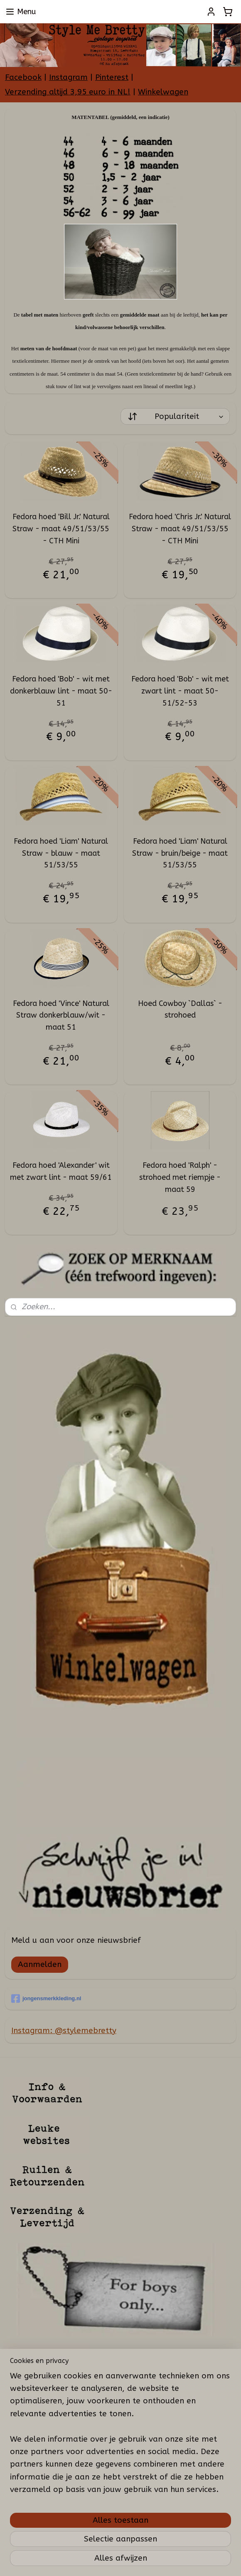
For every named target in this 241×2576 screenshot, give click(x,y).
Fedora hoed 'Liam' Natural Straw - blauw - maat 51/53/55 (61, 853)
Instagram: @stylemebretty (63, 2030)
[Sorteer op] (175, 416)
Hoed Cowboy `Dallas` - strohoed (180, 1009)
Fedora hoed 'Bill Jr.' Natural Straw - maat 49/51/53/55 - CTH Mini (61, 528)
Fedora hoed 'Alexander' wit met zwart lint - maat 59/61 (61, 1171)
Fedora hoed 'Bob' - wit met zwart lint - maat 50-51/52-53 (180, 691)
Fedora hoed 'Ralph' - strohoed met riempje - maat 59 (180, 1177)
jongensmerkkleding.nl (46, 1999)
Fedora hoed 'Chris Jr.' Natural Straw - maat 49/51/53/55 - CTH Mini (180, 528)
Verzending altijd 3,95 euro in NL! (67, 92)
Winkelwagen (163, 92)
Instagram (68, 77)
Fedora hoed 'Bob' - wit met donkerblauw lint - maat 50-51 (61, 691)
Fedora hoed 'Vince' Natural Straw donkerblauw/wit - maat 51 (61, 1015)
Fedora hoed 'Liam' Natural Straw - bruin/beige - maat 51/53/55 (180, 853)
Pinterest (111, 77)
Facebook (23, 77)
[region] (120, 2436)
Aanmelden (39, 1964)
